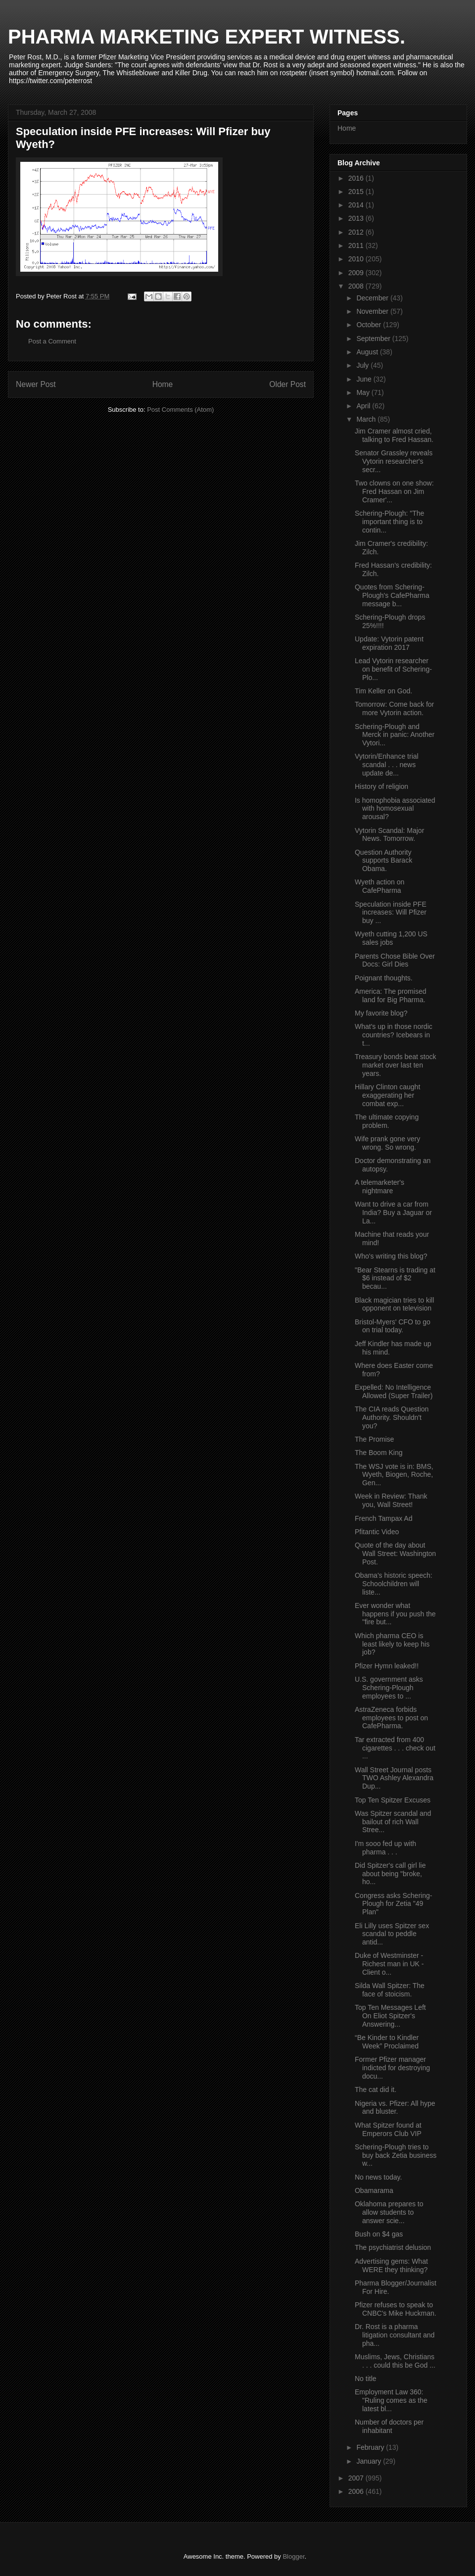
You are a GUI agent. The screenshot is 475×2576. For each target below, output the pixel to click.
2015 (357, 191)
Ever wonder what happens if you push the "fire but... (395, 1614)
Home (162, 384)
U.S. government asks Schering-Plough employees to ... (389, 1687)
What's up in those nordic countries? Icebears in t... (393, 1034)
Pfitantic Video (377, 1532)
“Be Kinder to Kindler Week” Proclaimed (387, 2042)
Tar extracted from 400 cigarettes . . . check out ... (395, 1748)
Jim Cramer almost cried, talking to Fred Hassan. (394, 435)
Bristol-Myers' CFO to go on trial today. (392, 1326)
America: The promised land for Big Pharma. (390, 995)
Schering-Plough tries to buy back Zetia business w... (395, 2155)
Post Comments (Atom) (180, 409)
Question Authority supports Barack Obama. (383, 860)
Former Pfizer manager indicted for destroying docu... (392, 2067)
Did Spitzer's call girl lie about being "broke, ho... (390, 1873)
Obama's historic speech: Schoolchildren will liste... (393, 1583)
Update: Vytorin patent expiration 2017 (389, 643)
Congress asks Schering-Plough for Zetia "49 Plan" (393, 1904)
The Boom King (379, 1453)
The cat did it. (375, 2089)
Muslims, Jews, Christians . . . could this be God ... (395, 2361)
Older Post (287, 384)
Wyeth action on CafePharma (379, 886)
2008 (357, 286)
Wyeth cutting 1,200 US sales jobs (391, 938)
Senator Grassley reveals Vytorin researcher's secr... (393, 461)
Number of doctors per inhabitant (389, 2426)
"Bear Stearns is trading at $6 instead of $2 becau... (395, 1278)
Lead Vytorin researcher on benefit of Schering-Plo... (393, 669)
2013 (357, 218)
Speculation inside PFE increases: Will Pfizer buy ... (391, 912)
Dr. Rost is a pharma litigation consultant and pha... (394, 2335)
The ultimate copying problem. (387, 1121)
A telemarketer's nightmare (379, 1186)
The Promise (374, 1439)
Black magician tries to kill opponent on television (394, 1304)
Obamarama (374, 2190)
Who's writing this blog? (391, 1256)
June (364, 379)
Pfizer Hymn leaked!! (387, 1666)
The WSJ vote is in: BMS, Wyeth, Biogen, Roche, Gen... (394, 1474)
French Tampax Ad (383, 1518)
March (367, 419)
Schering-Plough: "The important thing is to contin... (389, 521)
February (371, 2447)
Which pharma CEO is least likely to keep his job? (392, 1644)
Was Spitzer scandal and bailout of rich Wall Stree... (393, 1821)
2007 (357, 2478)
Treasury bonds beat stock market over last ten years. (395, 1065)
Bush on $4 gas (379, 2234)
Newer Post (36, 384)
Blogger (293, 2556)
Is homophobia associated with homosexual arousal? (395, 808)
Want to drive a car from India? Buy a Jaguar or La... (393, 1212)
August (368, 352)
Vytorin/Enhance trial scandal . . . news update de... (387, 764)
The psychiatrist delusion (393, 2247)
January (369, 2461)
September (374, 338)
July (363, 365)
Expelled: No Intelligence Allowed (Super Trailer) (393, 1391)
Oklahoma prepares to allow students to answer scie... (389, 2212)
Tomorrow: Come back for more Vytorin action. (394, 708)
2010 (357, 259)
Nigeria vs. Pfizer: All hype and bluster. (395, 2107)
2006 (357, 2491)
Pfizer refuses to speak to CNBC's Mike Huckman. (395, 2309)
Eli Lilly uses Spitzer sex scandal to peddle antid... (392, 1934)
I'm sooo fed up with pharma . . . (385, 1848)
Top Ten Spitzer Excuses (392, 1800)
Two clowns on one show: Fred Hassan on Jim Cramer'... (394, 491)
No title (366, 2378)
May (363, 392)
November (373, 311)
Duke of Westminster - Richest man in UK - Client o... (389, 1963)
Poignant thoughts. (384, 978)
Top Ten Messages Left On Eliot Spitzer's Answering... (390, 2015)
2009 (357, 273)
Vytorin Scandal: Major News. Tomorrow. (389, 834)
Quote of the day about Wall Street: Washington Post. (395, 1553)
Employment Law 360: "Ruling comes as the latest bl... (391, 2400)
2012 (357, 232)
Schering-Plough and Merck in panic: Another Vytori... (394, 735)
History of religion (381, 786)
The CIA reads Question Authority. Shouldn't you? (391, 1417)
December (373, 298)
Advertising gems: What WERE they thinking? (391, 2265)
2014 (357, 205)
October (369, 325)
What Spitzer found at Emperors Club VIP (388, 2129)
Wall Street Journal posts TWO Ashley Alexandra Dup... (394, 1778)
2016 (357, 178)
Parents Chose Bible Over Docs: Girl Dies (395, 960)
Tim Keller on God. (383, 691)
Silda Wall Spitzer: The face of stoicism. (390, 1990)
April (364, 406)
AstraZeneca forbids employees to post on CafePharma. (391, 1717)
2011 (357, 245)
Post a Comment (52, 341)
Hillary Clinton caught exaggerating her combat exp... (387, 1095)
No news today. (378, 2177)
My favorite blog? (381, 1013)
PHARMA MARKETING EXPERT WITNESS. (206, 37)
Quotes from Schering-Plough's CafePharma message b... (392, 595)
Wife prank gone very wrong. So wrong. (387, 1143)
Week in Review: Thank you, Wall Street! (391, 1500)
